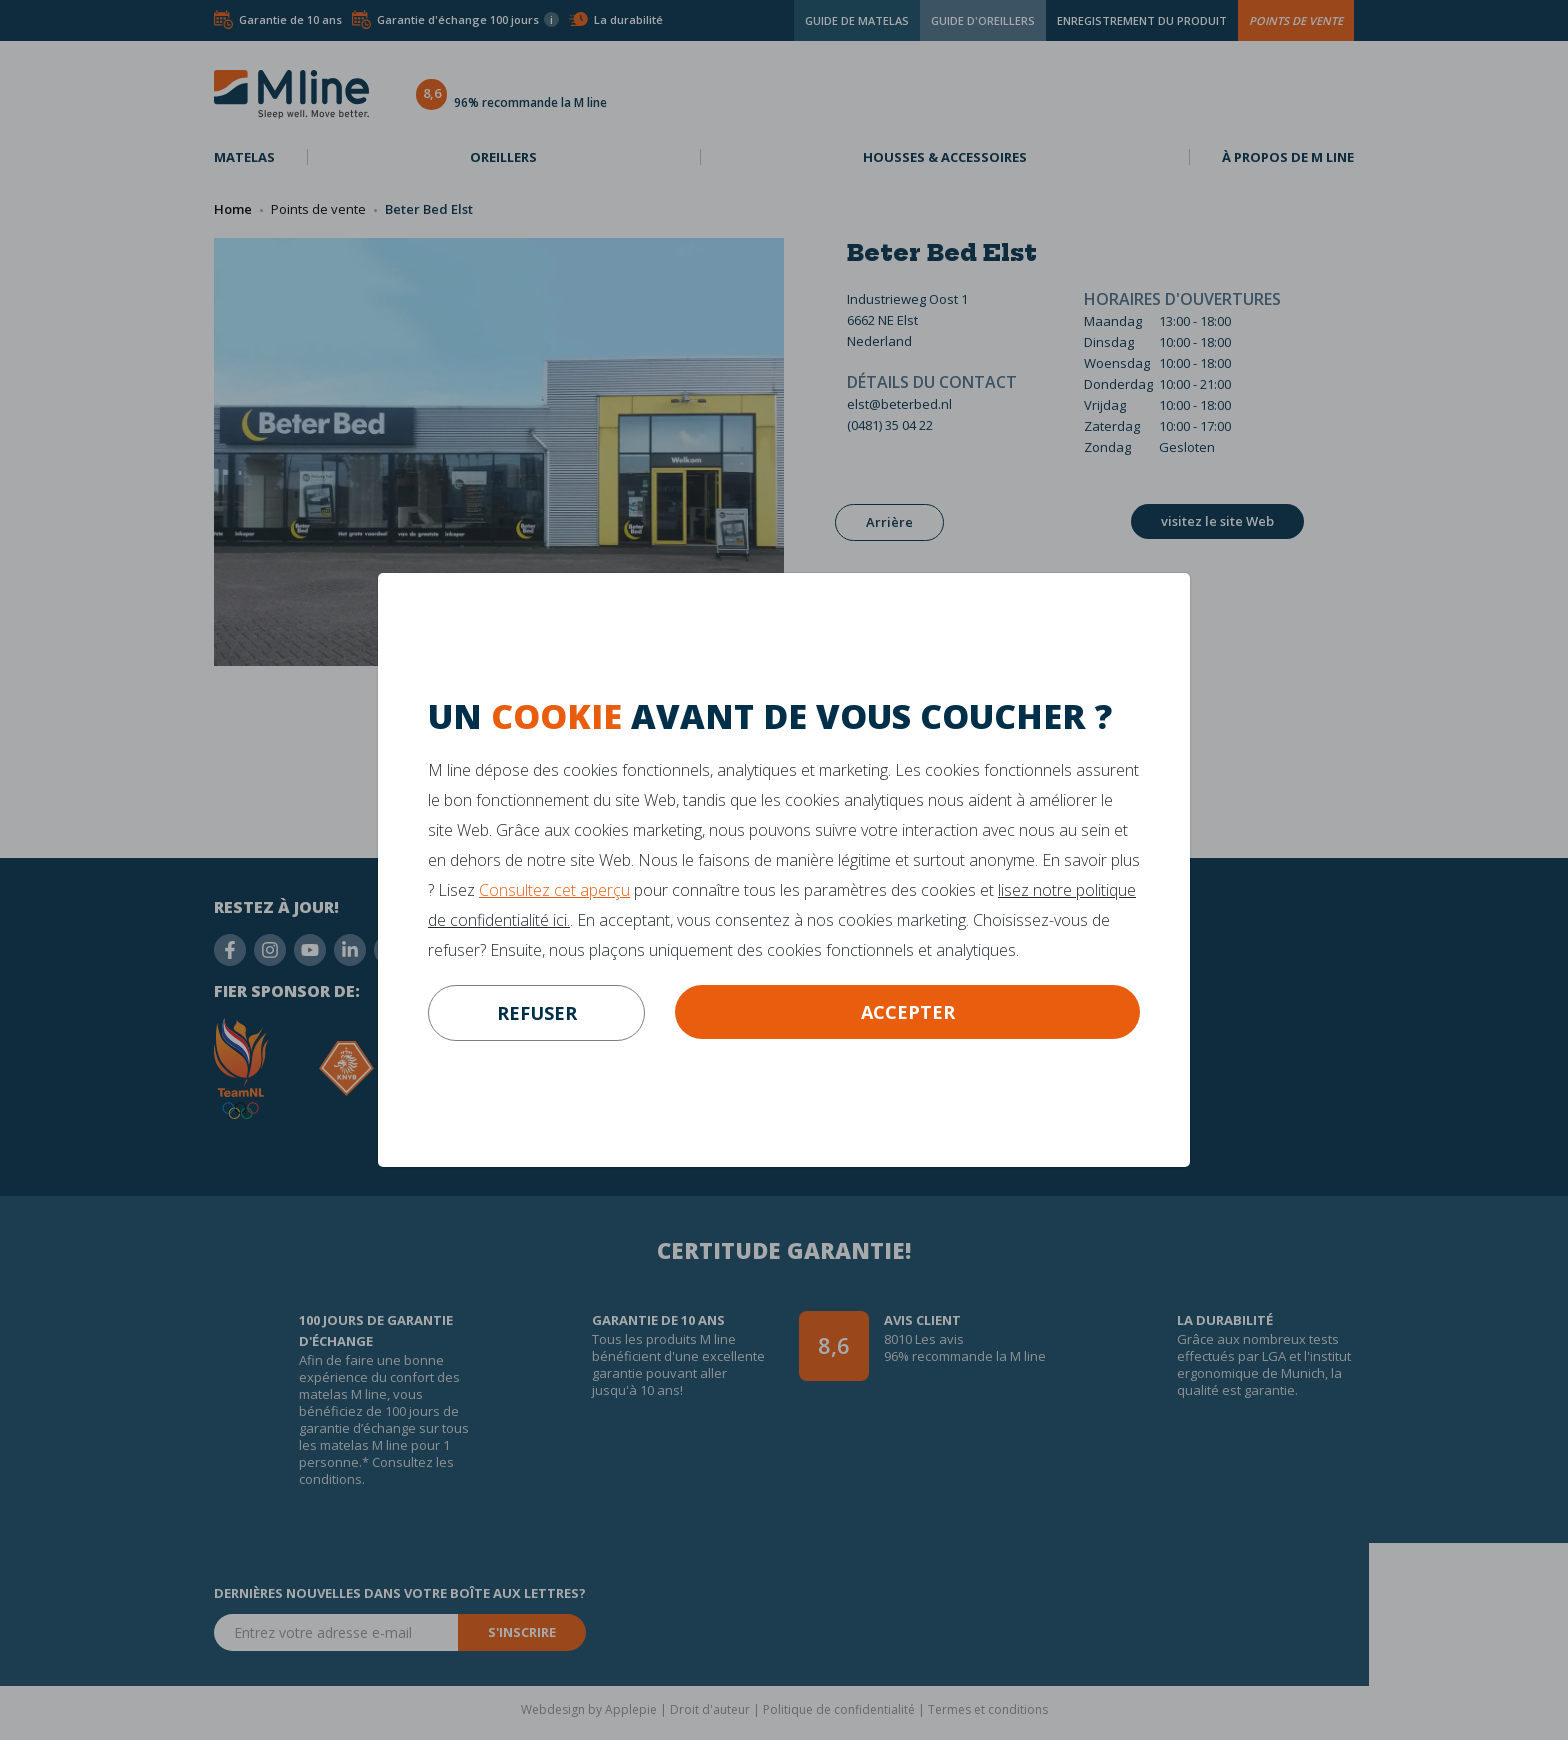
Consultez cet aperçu (554, 890)
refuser (537, 1013)
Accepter (908, 1012)
